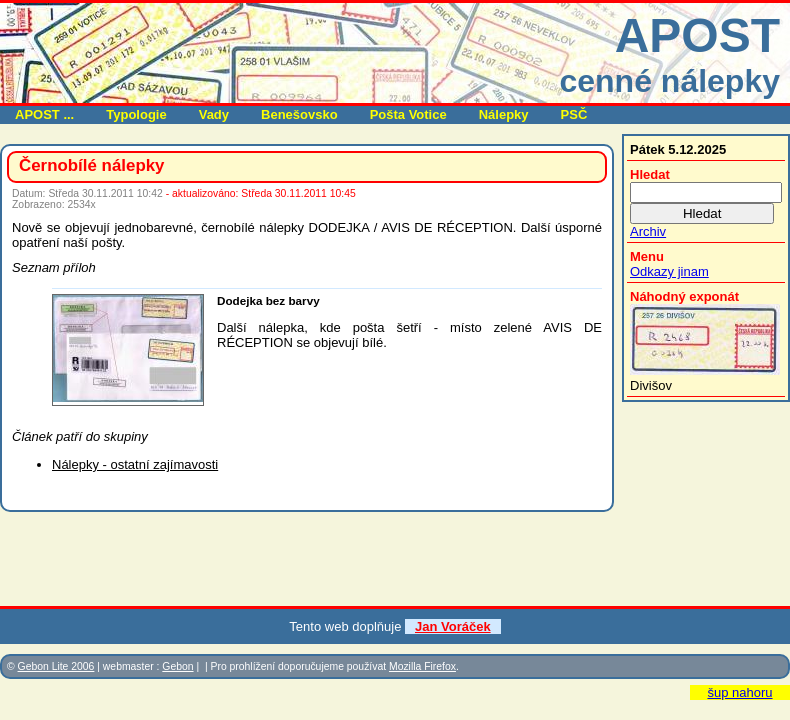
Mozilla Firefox (422, 666)
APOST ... (44, 114)
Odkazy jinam (669, 271)
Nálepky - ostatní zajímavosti (135, 464)
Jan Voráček (453, 626)
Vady (214, 114)
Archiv (648, 231)
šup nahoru (739, 692)
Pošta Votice (408, 114)
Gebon (177, 666)
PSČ (574, 114)
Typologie (136, 114)
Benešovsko (299, 114)
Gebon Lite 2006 (56, 666)
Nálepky (504, 114)
